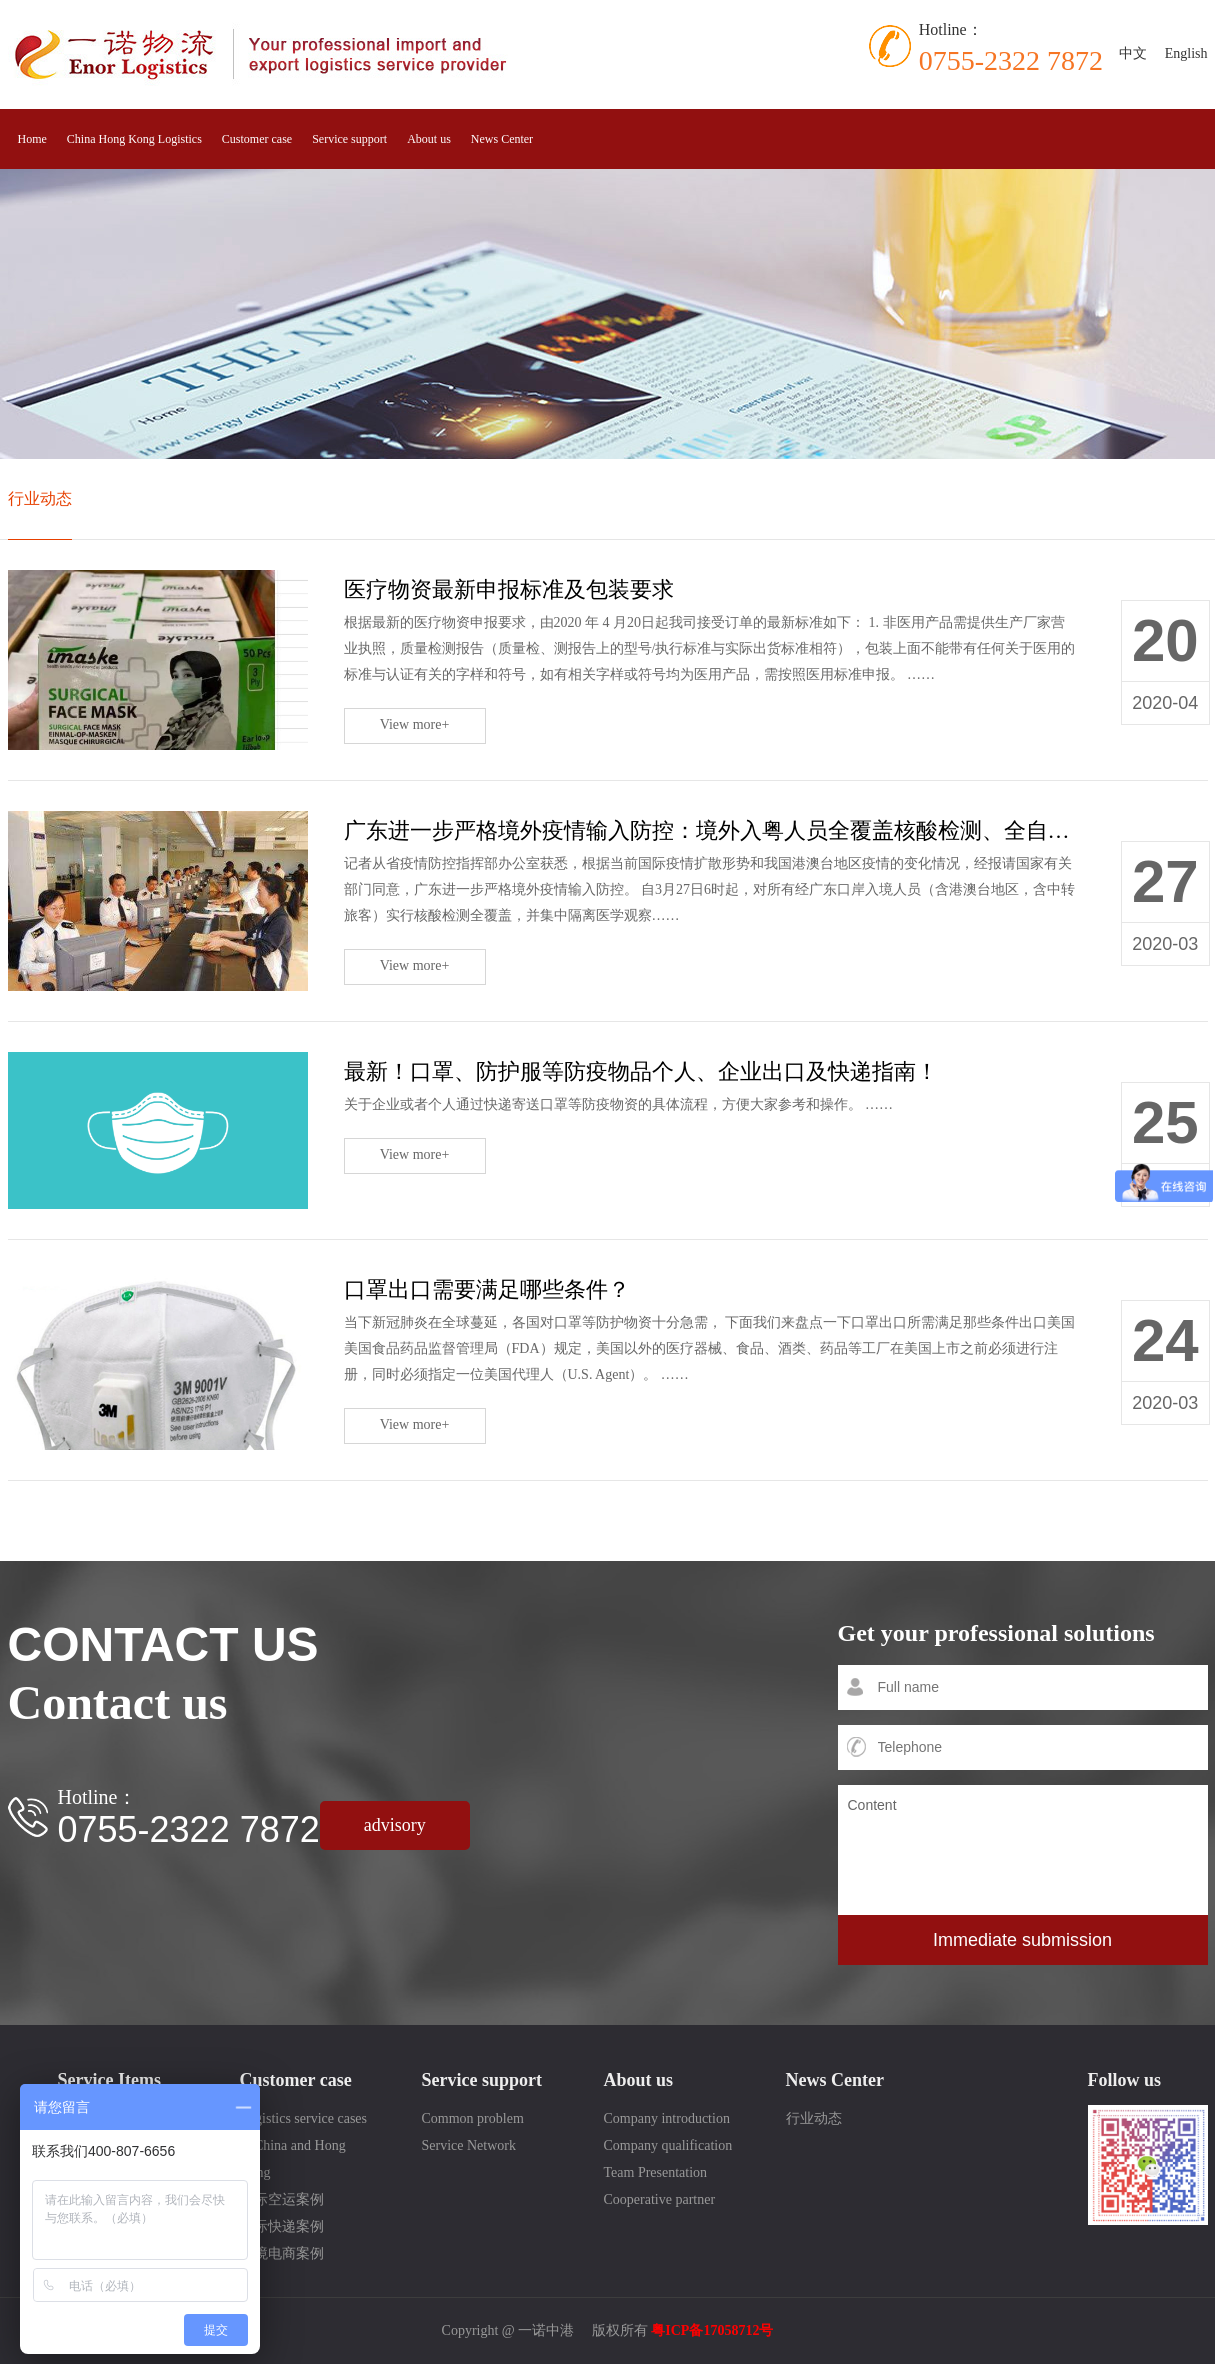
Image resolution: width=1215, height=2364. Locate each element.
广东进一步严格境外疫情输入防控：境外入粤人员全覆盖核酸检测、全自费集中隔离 (751, 830)
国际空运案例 (282, 2199)
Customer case (257, 139)
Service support (349, 139)
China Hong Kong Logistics (134, 139)
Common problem (473, 2118)
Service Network (469, 2145)
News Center (502, 139)
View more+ (415, 724)
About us (429, 139)
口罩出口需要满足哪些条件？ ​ (490, 1289)
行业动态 (40, 498)
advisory (395, 1825)
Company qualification (668, 2145)
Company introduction (667, 2118)
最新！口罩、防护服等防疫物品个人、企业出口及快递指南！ (641, 1071)
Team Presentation (656, 2172)
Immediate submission (1022, 1940)
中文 (1133, 53)
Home (32, 139)
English (1186, 53)
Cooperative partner (660, 2199)
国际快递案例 (282, 2226)
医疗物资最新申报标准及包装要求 (509, 589)
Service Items (109, 2080)
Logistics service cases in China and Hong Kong (304, 2145)
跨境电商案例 (282, 2253)
